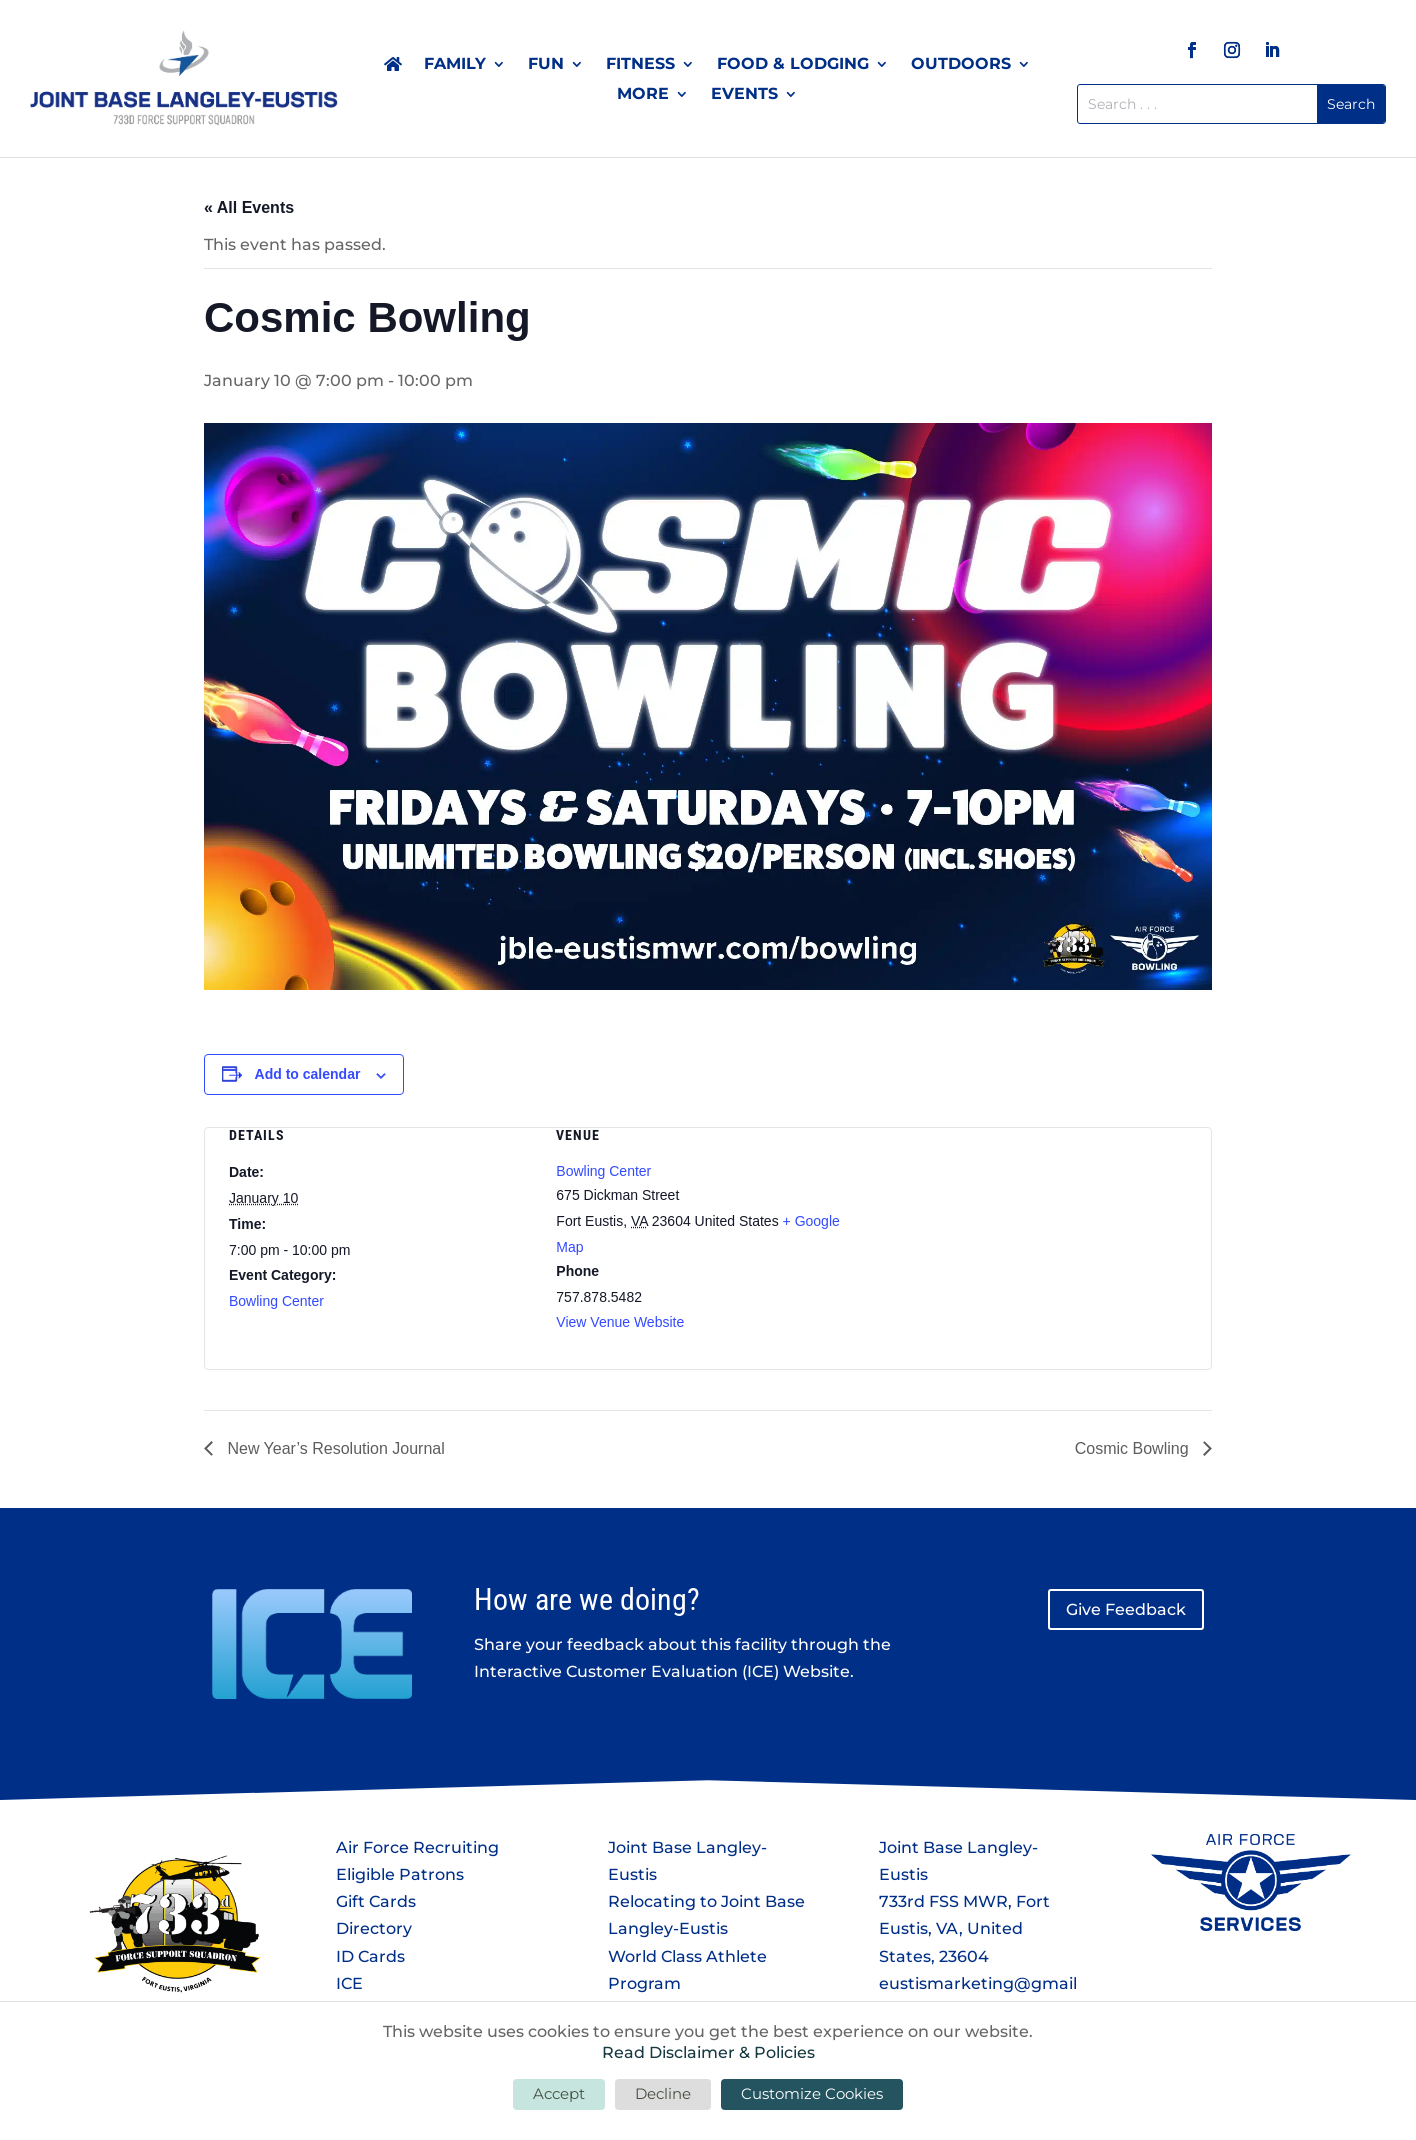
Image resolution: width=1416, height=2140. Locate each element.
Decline (663, 2093)
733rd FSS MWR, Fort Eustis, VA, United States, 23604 (964, 1928)
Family (455, 65)
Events (744, 95)
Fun (546, 65)
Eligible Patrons (400, 1874)
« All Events (249, 207)
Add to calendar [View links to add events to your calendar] (308, 1074)
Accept (559, 2093)
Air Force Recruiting (417, 1847)
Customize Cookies (812, 2093)
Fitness (640, 65)
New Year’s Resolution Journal (334, 1448)
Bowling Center (276, 1301)
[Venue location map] (1035, 1233)
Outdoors (961, 65)
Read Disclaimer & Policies (708, 2052)
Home (393, 68)
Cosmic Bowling (1134, 1448)
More (643, 95)
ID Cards (370, 1956)
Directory (374, 1928)
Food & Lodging (793, 65)
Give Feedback (1126, 1609)
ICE (349, 1983)
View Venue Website (620, 1322)
